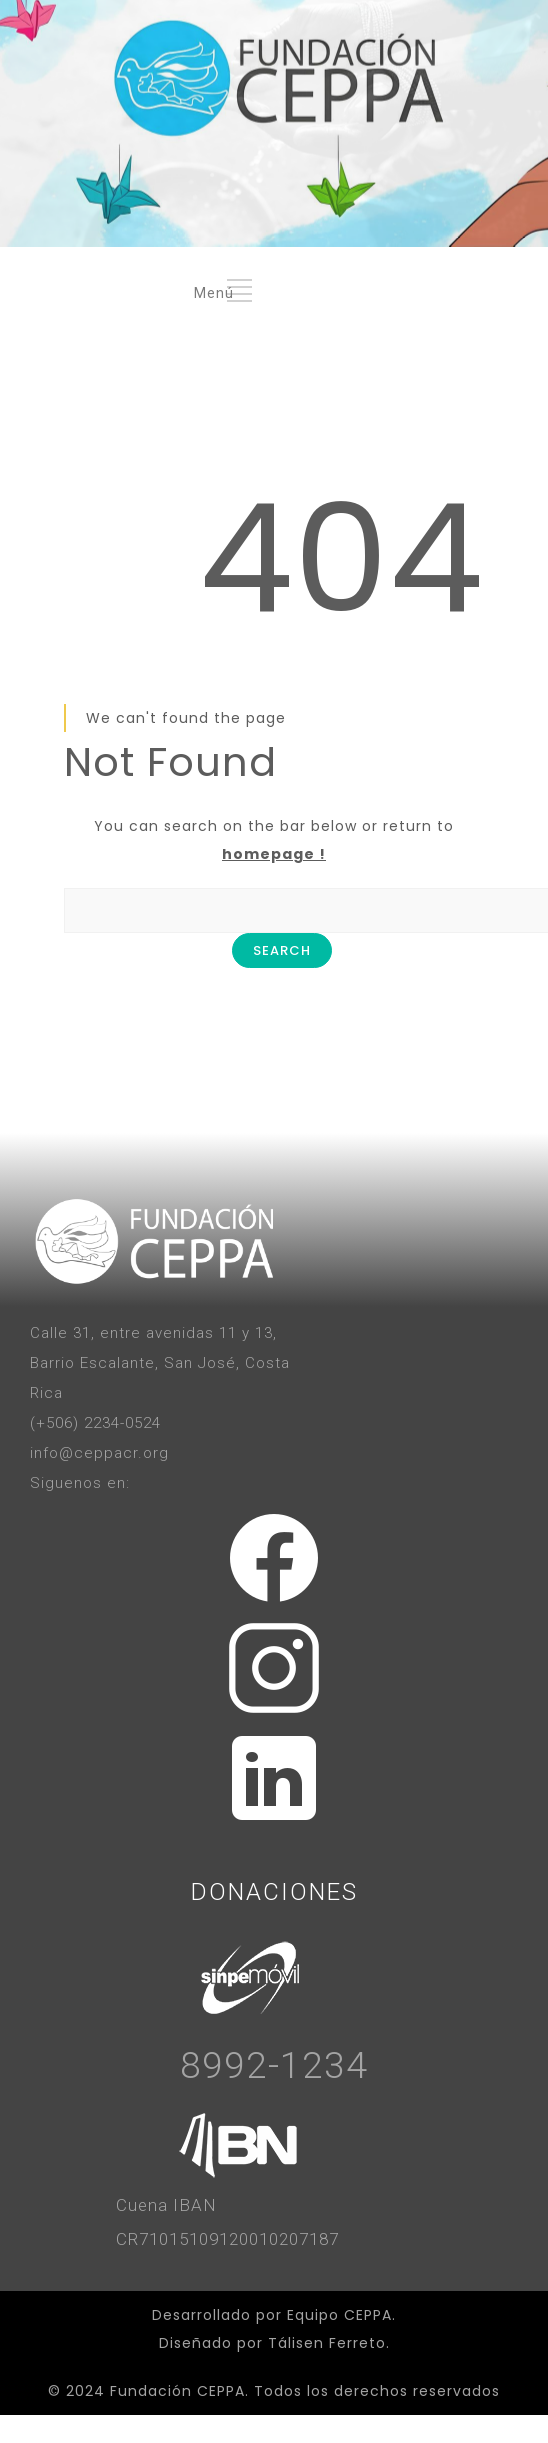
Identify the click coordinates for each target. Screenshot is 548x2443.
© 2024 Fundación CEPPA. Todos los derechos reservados (274, 2391)
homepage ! (274, 854)
